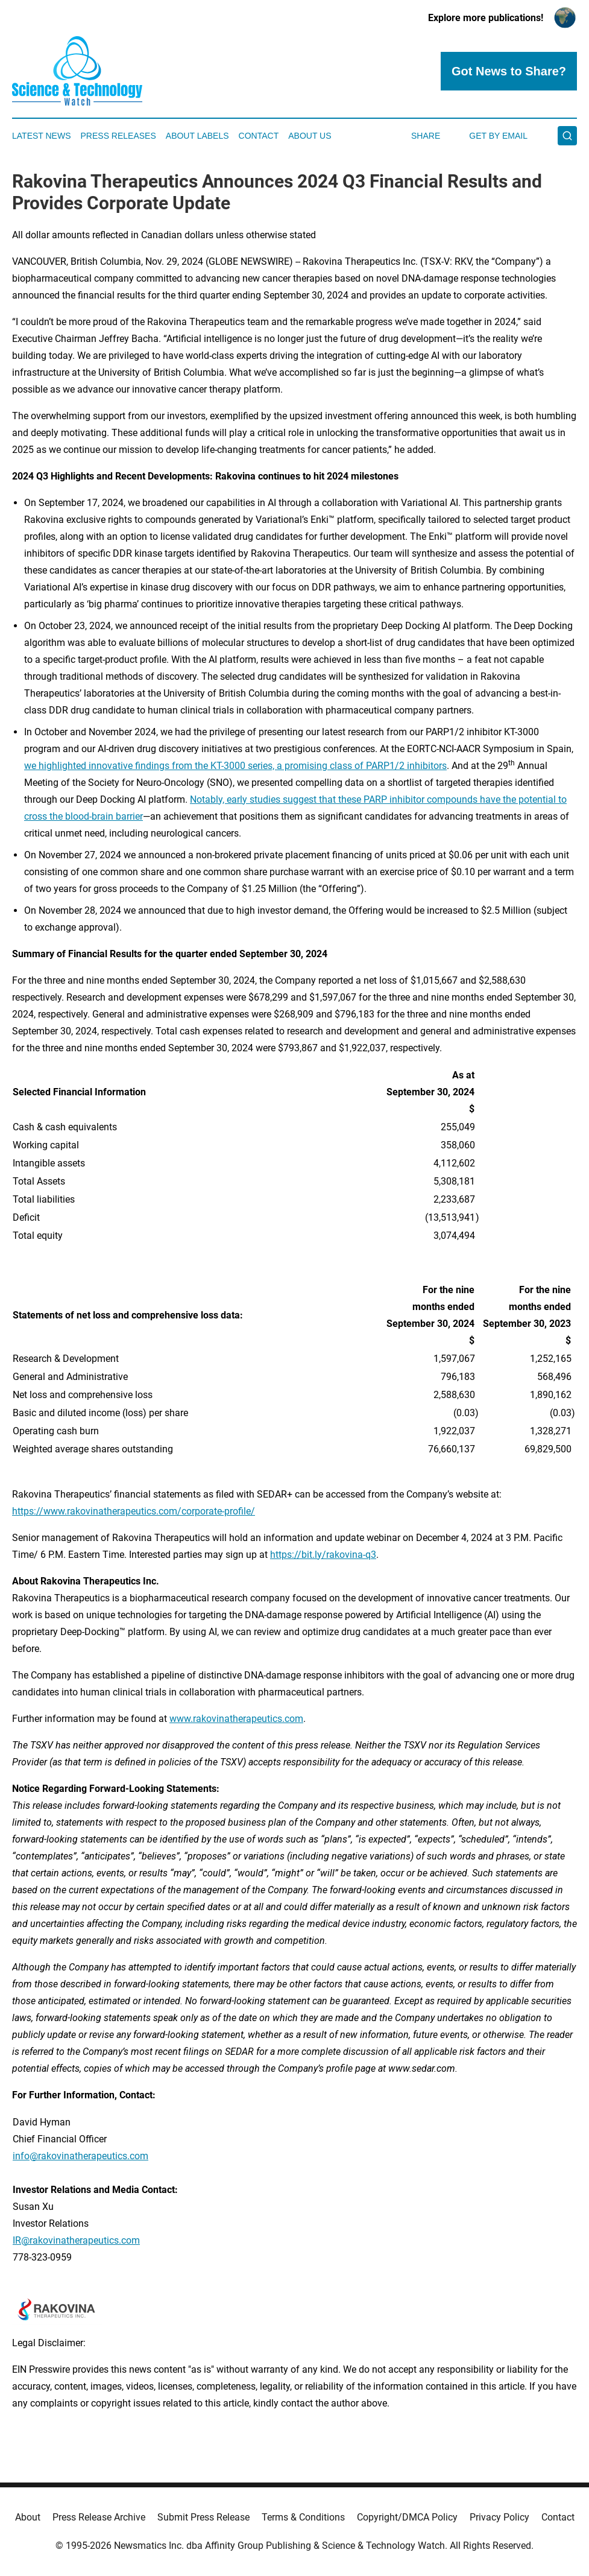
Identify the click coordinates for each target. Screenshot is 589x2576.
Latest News (41, 136)
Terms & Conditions (303, 2517)
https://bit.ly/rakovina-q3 (323, 1554)
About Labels (197, 136)
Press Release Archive (98, 2517)
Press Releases (118, 136)
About (27, 2517)
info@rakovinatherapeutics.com (80, 2156)
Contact (259, 136)
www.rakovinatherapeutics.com (236, 1718)
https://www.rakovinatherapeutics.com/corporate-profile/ (133, 1511)
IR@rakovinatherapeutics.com (76, 2240)
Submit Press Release (203, 2517)
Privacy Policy (499, 2517)
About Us (309, 136)
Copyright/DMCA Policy (407, 2517)
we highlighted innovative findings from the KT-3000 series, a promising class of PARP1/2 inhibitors (235, 765)
